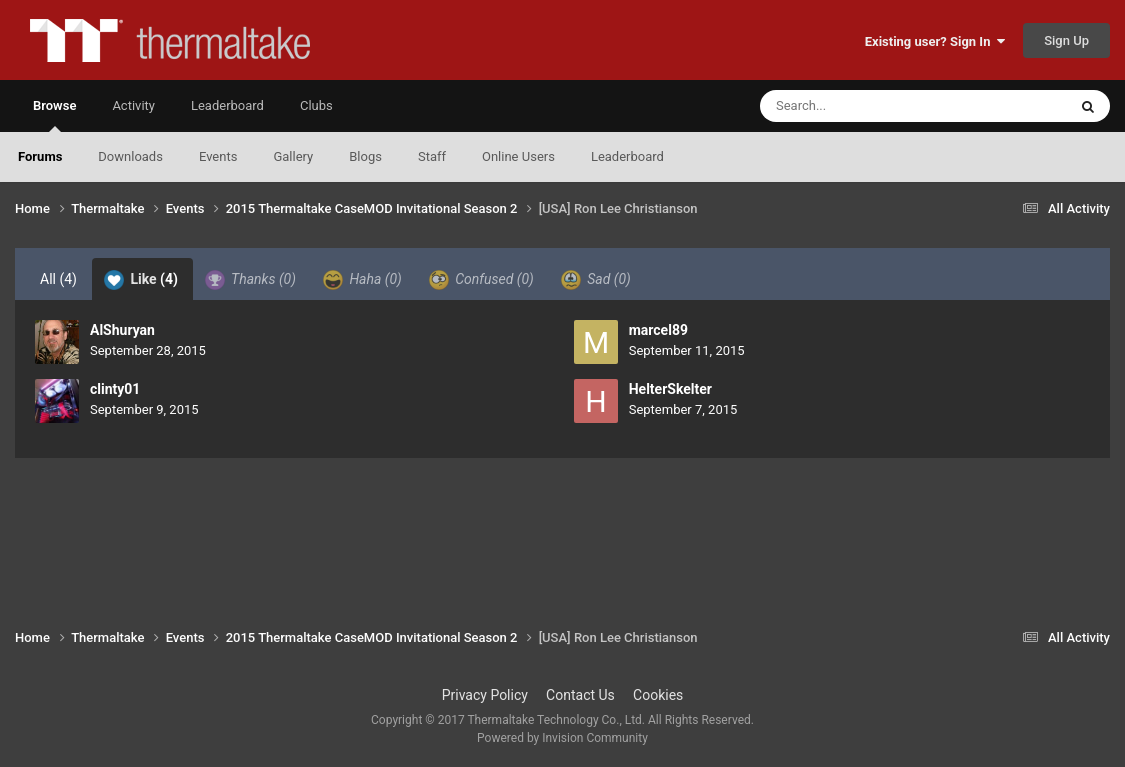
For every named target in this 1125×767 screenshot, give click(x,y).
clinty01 (115, 389)
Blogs (365, 156)
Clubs (316, 105)
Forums (40, 156)
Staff (432, 156)
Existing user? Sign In (935, 41)
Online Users (518, 156)
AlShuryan (122, 330)
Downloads (130, 156)
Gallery (293, 156)
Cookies (658, 695)
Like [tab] (141, 280)
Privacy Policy (485, 695)
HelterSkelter (670, 389)
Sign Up (1066, 40)
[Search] (863, 106)
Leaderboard (627, 156)
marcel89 (658, 330)
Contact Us (580, 695)
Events (218, 156)
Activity (133, 105)
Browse (54, 115)
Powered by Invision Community (562, 738)
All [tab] (58, 279)
